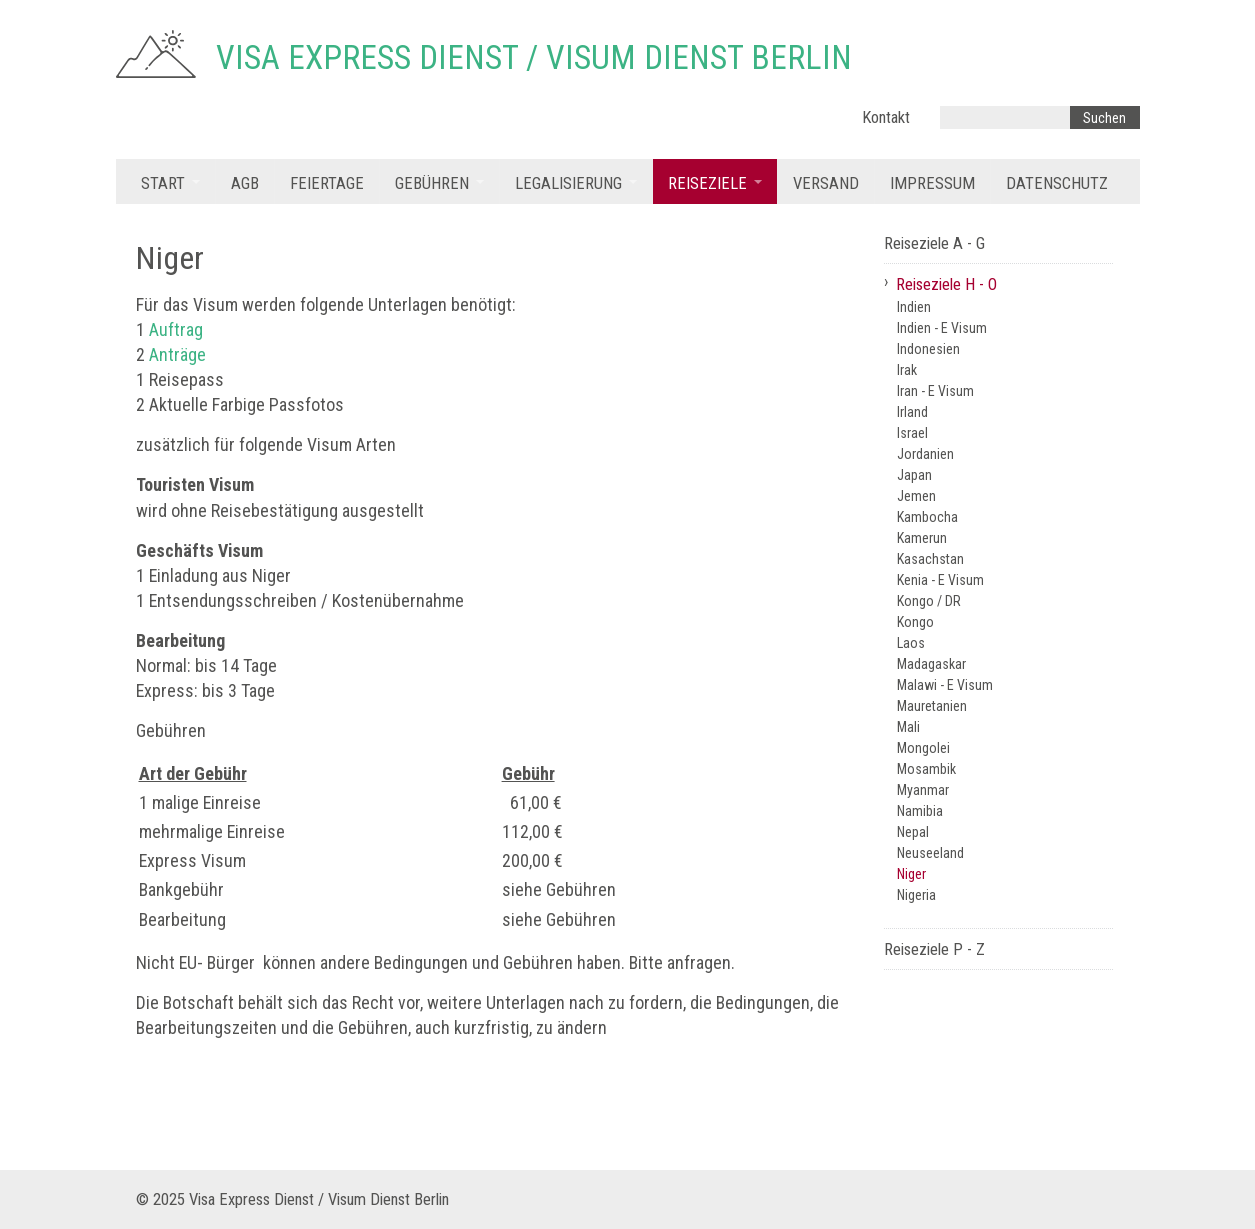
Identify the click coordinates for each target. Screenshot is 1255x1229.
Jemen (916, 496)
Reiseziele (707, 183)
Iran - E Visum (935, 391)
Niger (911, 874)
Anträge (177, 354)
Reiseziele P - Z (934, 949)
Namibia (920, 811)
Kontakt (886, 117)
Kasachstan (930, 559)
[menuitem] (170, 181)
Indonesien (928, 349)
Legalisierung (568, 183)
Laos (911, 643)
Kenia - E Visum (940, 580)
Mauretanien (932, 706)
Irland (912, 412)
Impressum (932, 183)
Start (163, 183)
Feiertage (327, 183)
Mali (908, 727)
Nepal (913, 832)
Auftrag (176, 329)
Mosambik (926, 769)
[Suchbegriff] (1005, 117)
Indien (914, 307)
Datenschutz (1057, 183)
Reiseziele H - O (946, 284)
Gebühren (432, 183)
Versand (826, 183)
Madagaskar (931, 664)
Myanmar (923, 790)
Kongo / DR (929, 601)
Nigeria (916, 895)
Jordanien (925, 454)
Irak (907, 370)
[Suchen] (1105, 117)
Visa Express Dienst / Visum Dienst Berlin (534, 57)
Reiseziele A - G (934, 243)
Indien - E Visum (942, 328)
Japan (914, 475)
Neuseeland (930, 853)
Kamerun (922, 538)
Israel (912, 433)
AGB (245, 183)
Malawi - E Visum (945, 685)
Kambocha (927, 517)
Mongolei (923, 748)
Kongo (915, 622)
